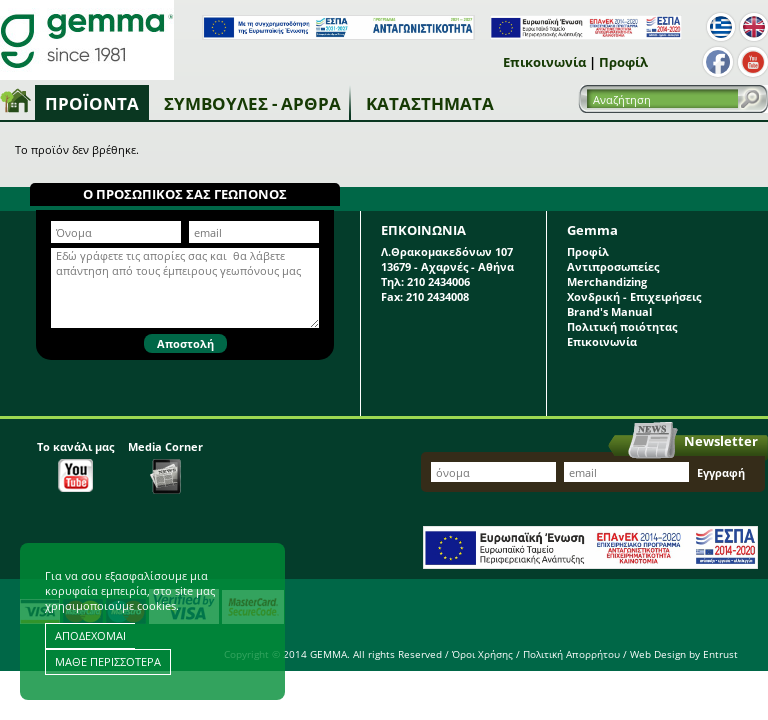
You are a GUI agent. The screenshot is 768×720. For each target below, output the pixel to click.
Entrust (720, 654)
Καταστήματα (430, 103)
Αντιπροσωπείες (613, 266)
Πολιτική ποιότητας (622, 326)
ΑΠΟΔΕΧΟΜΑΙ (90, 635)
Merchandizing (607, 281)
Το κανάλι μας (75, 465)
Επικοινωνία (544, 62)
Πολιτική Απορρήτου (571, 654)
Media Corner (165, 466)
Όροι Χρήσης (482, 654)
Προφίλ (623, 62)
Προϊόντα (92, 103)
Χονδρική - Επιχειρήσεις (634, 296)
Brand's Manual (609, 311)
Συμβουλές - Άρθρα (252, 103)
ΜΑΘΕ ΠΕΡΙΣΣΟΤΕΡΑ (108, 661)
